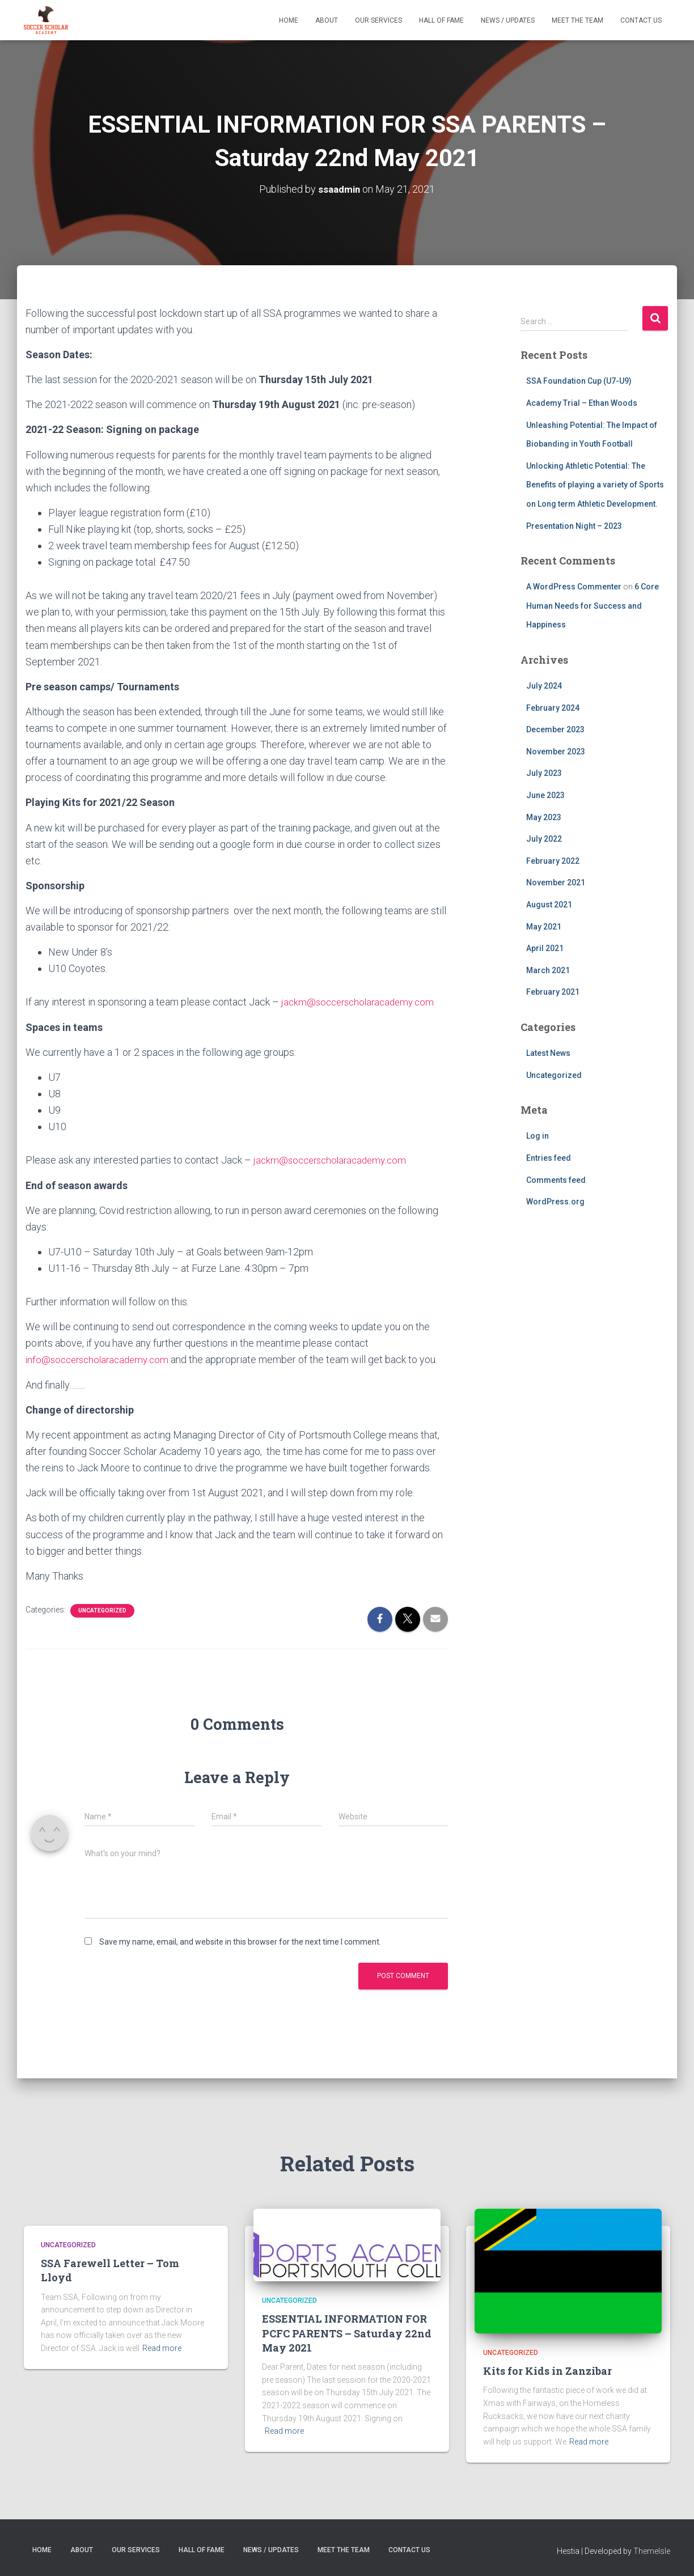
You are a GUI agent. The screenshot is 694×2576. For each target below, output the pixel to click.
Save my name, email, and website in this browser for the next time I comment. (240, 1941)
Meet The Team (577, 20)
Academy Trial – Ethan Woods (581, 403)
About (326, 20)
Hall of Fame (441, 20)
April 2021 (545, 948)
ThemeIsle (651, 2550)
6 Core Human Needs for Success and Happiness (592, 605)
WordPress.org (555, 1201)
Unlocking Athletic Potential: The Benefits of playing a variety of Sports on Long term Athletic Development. (595, 484)
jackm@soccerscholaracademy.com (361, 1002)
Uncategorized (102, 1610)
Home (288, 20)
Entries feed (548, 1157)
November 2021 (555, 882)
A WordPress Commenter (573, 586)
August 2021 (549, 904)
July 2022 (544, 838)
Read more (161, 2348)
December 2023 (555, 729)
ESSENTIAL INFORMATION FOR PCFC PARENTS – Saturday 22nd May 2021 (346, 2333)
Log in (537, 1135)
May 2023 (543, 817)
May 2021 (543, 926)
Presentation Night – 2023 (574, 525)
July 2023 (544, 773)
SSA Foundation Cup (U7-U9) (579, 380)
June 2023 (545, 795)
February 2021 (552, 991)
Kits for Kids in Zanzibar (547, 2371)
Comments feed (556, 1179)
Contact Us (641, 20)
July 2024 (544, 685)
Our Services (378, 20)
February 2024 (552, 707)
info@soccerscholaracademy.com (101, 1359)
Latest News (548, 1053)
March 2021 (548, 970)
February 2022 (552, 860)
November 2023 (555, 751)
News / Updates (508, 20)
